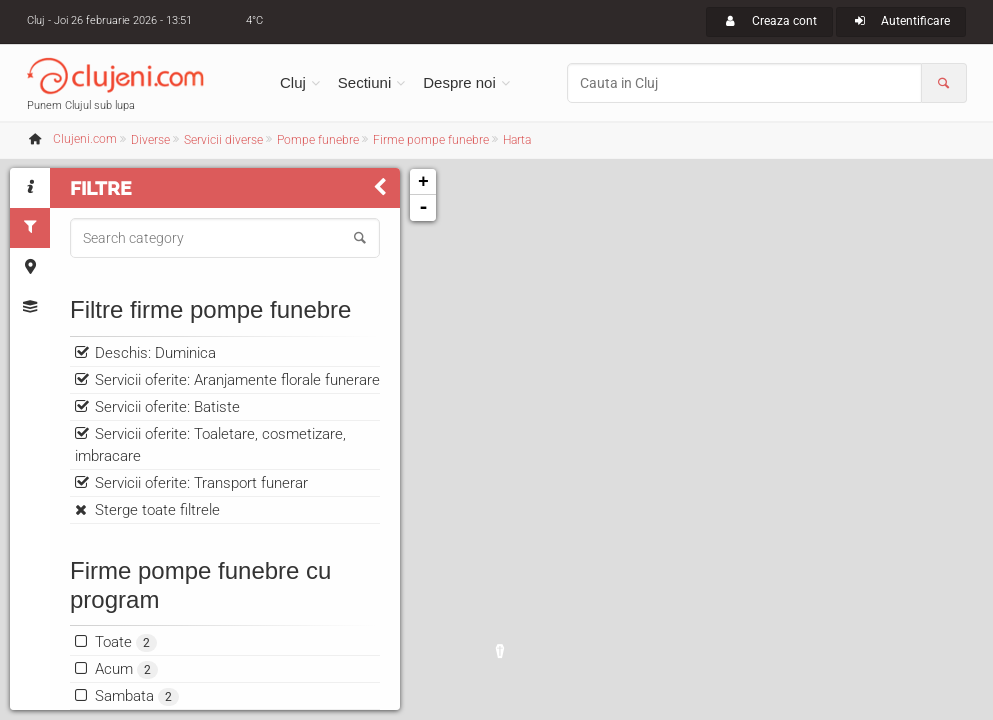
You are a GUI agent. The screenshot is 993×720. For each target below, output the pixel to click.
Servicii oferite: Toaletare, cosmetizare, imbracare (210, 445)
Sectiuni (364, 82)
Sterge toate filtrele (157, 510)
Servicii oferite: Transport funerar (201, 483)
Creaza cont (769, 21)
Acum (126, 669)
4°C (254, 20)
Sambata (137, 696)
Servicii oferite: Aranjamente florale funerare (237, 380)
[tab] (30, 188)
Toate (126, 642)
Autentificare (901, 21)
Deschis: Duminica (155, 353)
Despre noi (459, 82)
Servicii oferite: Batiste (167, 407)
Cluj (293, 82)
